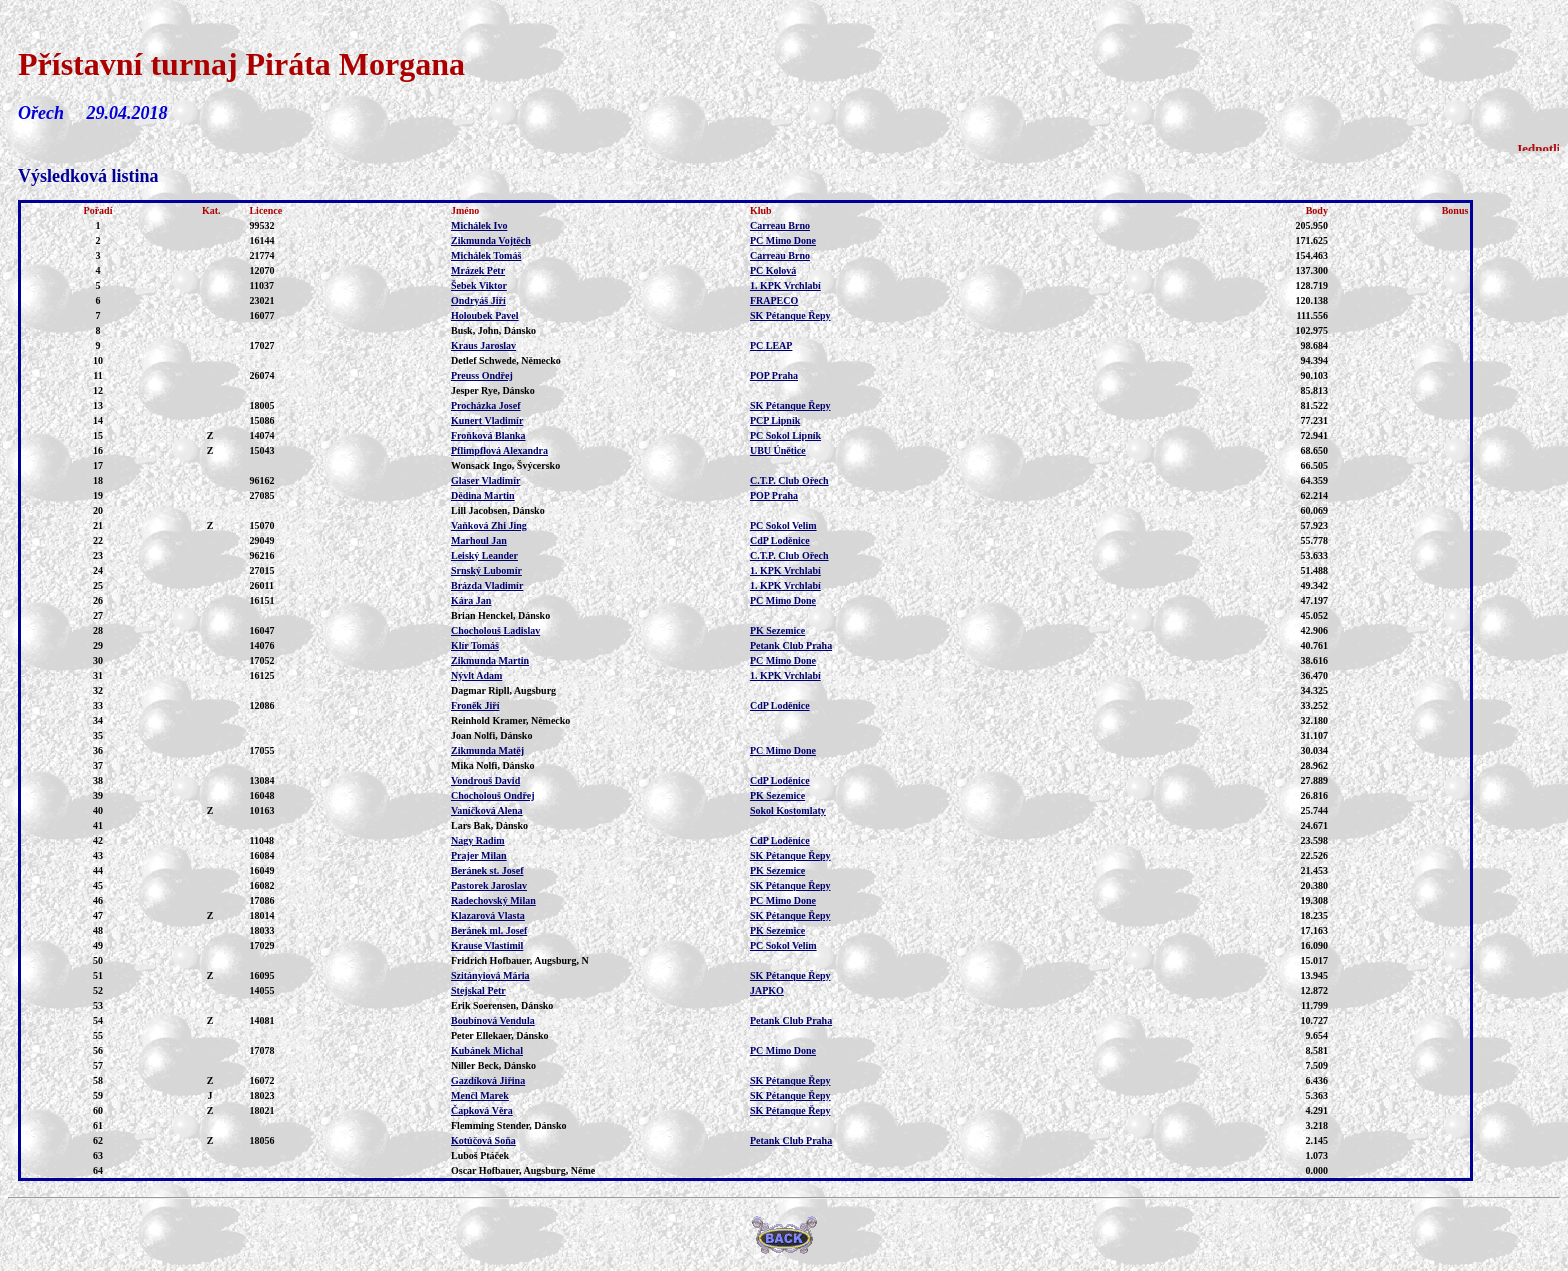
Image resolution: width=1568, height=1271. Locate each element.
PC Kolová (773, 270)
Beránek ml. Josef (489, 930)
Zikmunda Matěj (487, 750)
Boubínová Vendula (493, 1020)
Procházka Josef (486, 405)
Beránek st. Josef (487, 870)
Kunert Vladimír (487, 420)
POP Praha (774, 375)
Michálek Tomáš (486, 255)
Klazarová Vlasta (488, 915)
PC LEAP (771, 345)
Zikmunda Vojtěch (491, 240)
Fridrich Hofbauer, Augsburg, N (520, 960)
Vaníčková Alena (487, 810)
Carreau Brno (780, 225)
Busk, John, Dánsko (493, 330)
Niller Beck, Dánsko (493, 1065)
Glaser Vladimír (485, 480)
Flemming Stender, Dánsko (508, 1125)
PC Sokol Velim (783, 525)
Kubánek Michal (487, 1050)
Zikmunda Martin (490, 660)
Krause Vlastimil (487, 945)
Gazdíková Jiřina (488, 1080)
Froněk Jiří (475, 705)
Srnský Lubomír (486, 570)
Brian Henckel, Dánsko (500, 615)
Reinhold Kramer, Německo (510, 720)
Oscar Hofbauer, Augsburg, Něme (523, 1170)
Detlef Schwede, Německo (506, 360)
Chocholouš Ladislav (495, 630)
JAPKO (767, 990)
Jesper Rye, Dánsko (493, 390)
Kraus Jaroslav (483, 345)
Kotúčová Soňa (483, 1140)
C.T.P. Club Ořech (789, 480)
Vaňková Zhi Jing (489, 525)
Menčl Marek (480, 1095)
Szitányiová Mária (490, 975)
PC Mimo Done (783, 240)
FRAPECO (774, 300)
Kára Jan (471, 600)
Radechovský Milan (493, 900)
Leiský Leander (484, 555)
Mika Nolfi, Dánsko (493, 765)
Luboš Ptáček (480, 1155)
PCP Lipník (775, 420)
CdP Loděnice (780, 540)
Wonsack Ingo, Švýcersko (505, 465)
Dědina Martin (483, 495)
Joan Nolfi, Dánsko (491, 735)
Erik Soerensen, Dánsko (502, 1005)
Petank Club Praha (791, 645)
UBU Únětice (778, 450)
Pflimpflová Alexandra (499, 450)
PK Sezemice (777, 630)
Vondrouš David (485, 780)
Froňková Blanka (488, 435)
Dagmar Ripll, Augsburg (503, 690)
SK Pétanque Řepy (790, 315)
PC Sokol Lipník (785, 435)
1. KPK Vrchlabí (785, 285)
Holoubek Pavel (485, 315)
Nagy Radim (478, 840)
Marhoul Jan (479, 540)
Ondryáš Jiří (478, 300)
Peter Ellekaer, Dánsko (500, 1035)
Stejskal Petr (478, 990)
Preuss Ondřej (482, 375)
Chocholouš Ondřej (493, 795)
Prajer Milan (479, 855)
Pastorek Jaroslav (489, 885)
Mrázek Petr (478, 270)
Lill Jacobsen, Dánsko (498, 510)
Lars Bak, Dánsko (489, 825)
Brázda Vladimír (487, 585)
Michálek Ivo (479, 225)
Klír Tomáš (475, 645)
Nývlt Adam (476, 675)
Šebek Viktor (479, 285)
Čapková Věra (482, 1110)
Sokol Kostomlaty (788, 810)
